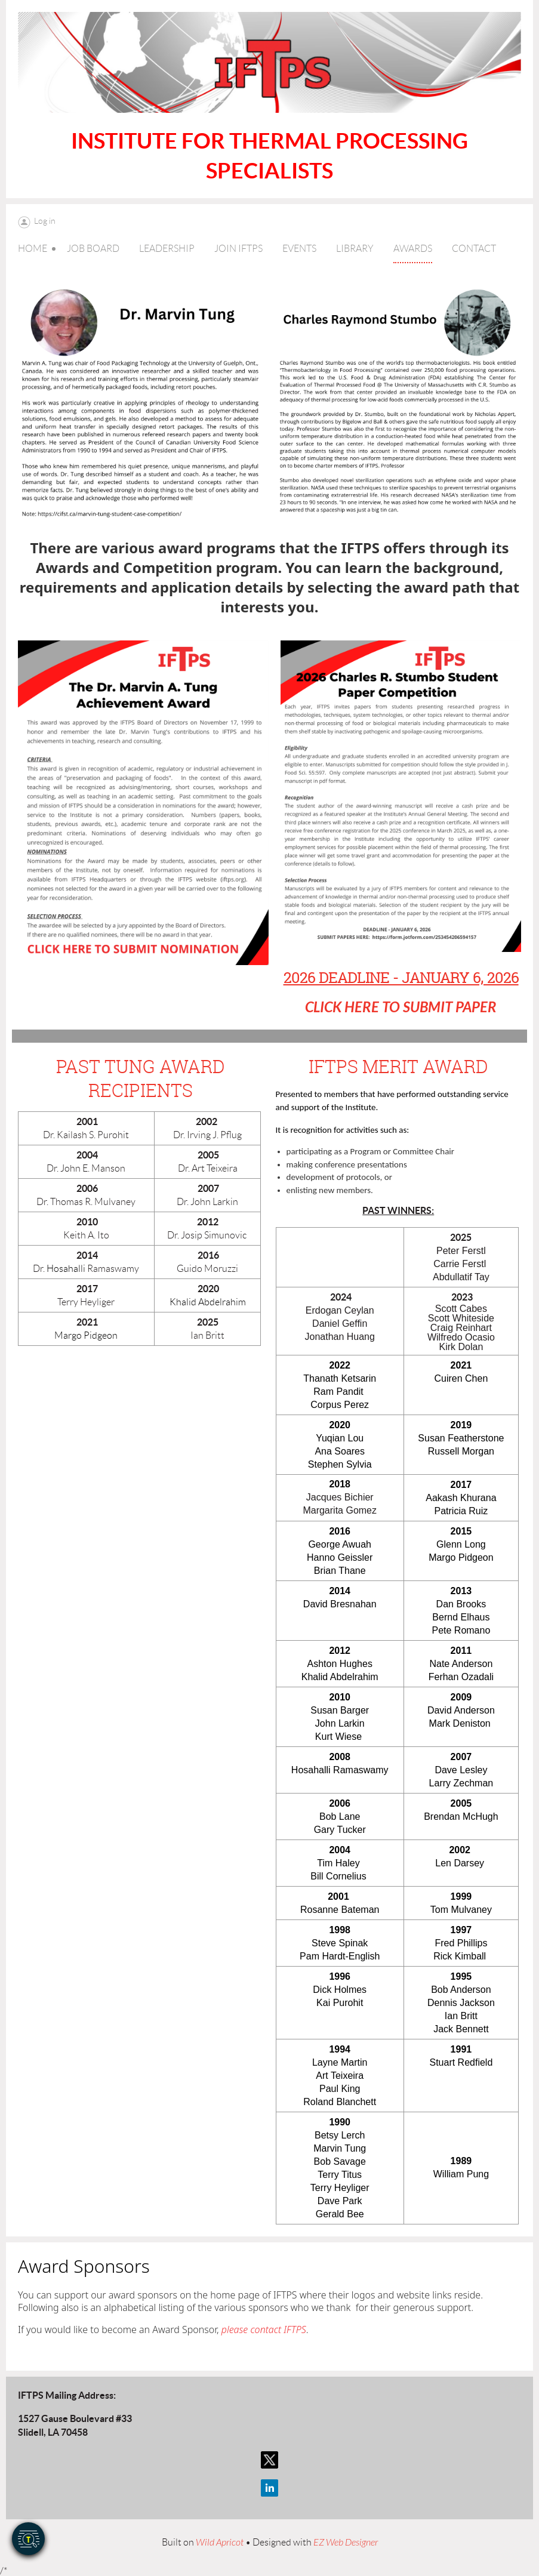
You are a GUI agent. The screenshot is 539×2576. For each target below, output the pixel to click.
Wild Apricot (220, 2542)
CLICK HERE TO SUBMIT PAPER (401, 1007)
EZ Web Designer (345, 2542)
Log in (45, 221)
